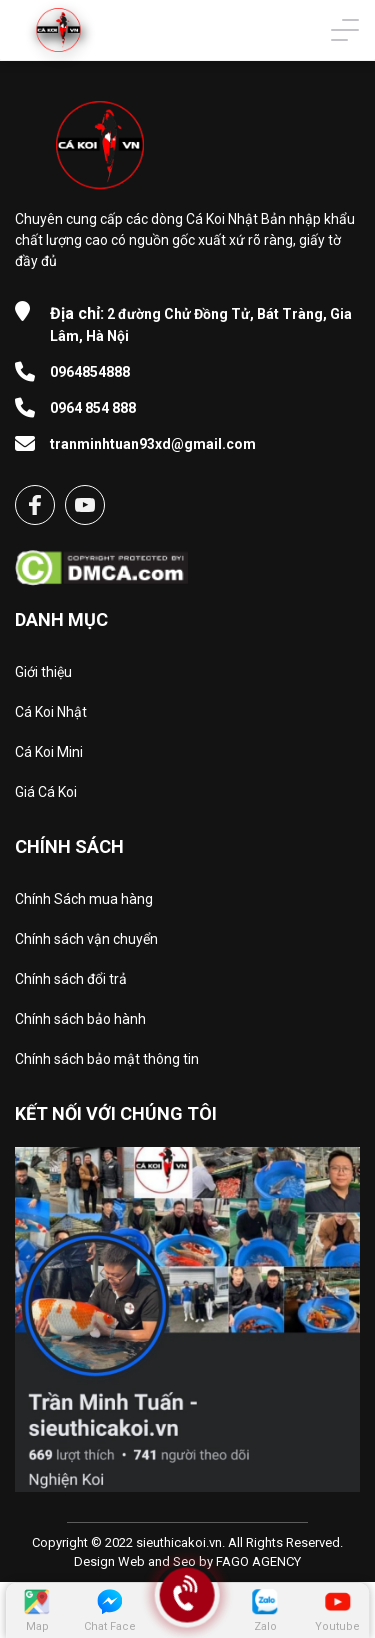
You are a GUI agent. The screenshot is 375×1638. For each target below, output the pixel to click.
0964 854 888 (93, 408)
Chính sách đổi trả (71, 979)
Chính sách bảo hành (80, 1019)
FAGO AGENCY (258, 1561)
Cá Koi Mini (49, 752)
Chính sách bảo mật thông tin (107, 1059)
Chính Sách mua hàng (84, 899)
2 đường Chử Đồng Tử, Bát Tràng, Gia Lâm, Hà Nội (201, 324)
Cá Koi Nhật (51, 712)
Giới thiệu (43, 672)
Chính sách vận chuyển (86, 939)
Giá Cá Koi (46, 792)
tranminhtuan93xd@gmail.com (153, 444)
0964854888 (90, 372)
